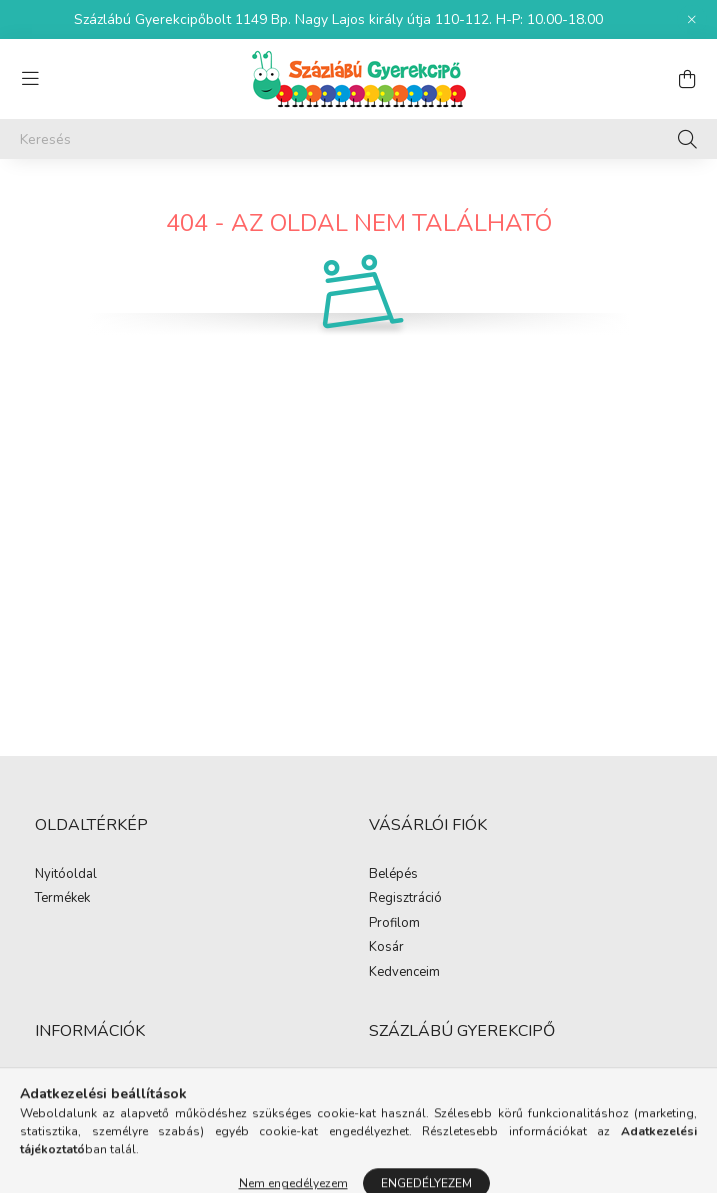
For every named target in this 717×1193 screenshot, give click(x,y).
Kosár (386, 948)
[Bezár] (692, 20)
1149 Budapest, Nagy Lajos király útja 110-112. (510, 1080)
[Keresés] (358, 139)
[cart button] (687, 79)
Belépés (393, 875)
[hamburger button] (30, 79)
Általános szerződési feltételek (125, 1081)
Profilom (394, 924)
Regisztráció (405, 899)
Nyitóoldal (66, 875)
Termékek (62, 899)
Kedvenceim (404, 973)
